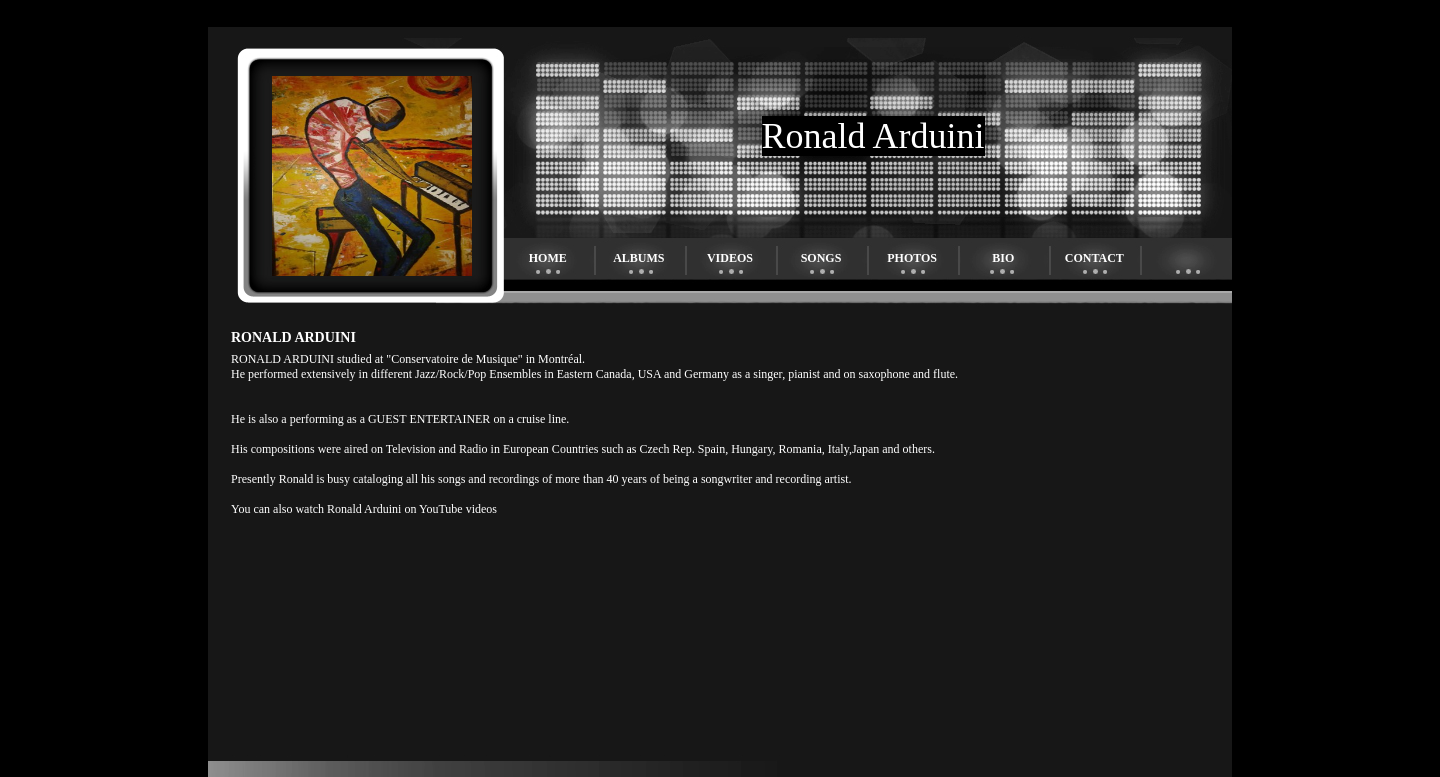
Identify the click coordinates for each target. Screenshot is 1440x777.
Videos (730, 258)
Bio (1003, 258)
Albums (638, 258)
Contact (1094, 258)
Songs (821, 258)
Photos (912, 258)
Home (548, 258)
